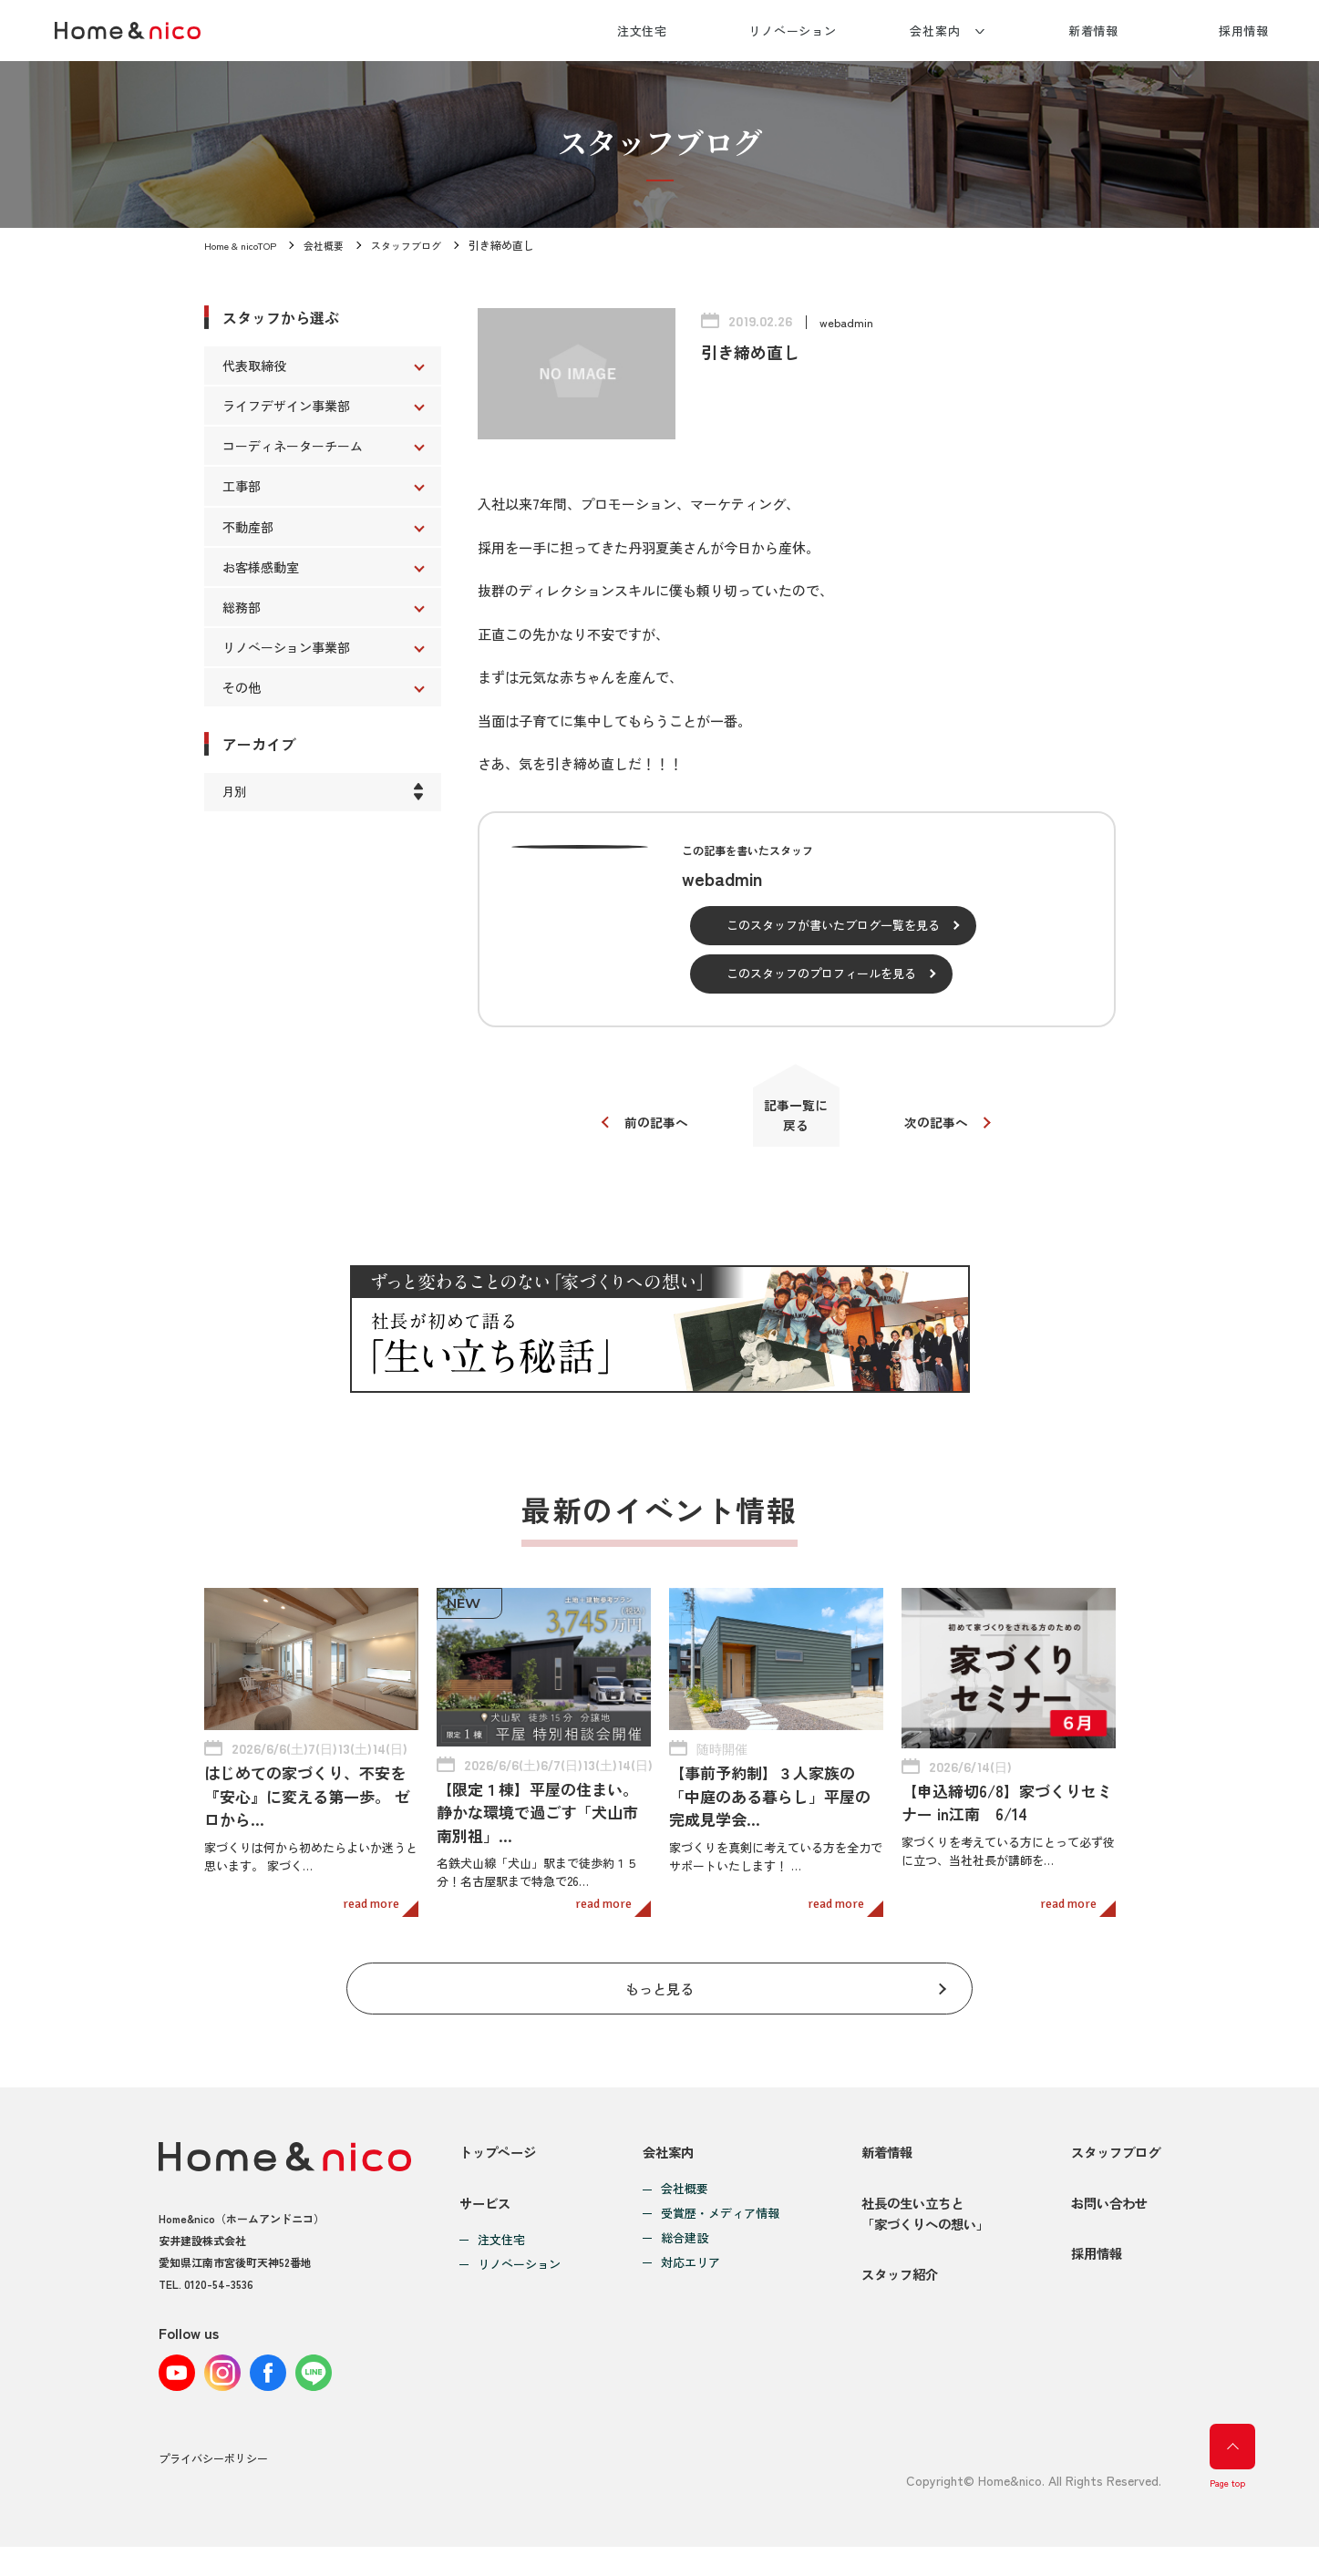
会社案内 (935, 30)
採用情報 (1244, 30)
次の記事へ (945, 1129)
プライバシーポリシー (213, 2488)
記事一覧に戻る (796, 1121)
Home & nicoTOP (244, 244)
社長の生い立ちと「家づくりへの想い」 (919, 2239)
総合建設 (679, 2249)
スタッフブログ (421, 244)
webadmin (847, 322)
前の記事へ (648, 1129)
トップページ (500, 2162)
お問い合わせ (1106, 2228)
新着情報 (1093, 30)
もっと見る (659, 1994)
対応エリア (685, 2274)
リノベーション (792, 30)
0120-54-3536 (218, 2294)
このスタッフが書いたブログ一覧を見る (833, 924)
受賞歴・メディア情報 (714, 2224)
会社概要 (334, 244)
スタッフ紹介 (892, 2315)
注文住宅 (642, 30)
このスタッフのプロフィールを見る (821, 973)
